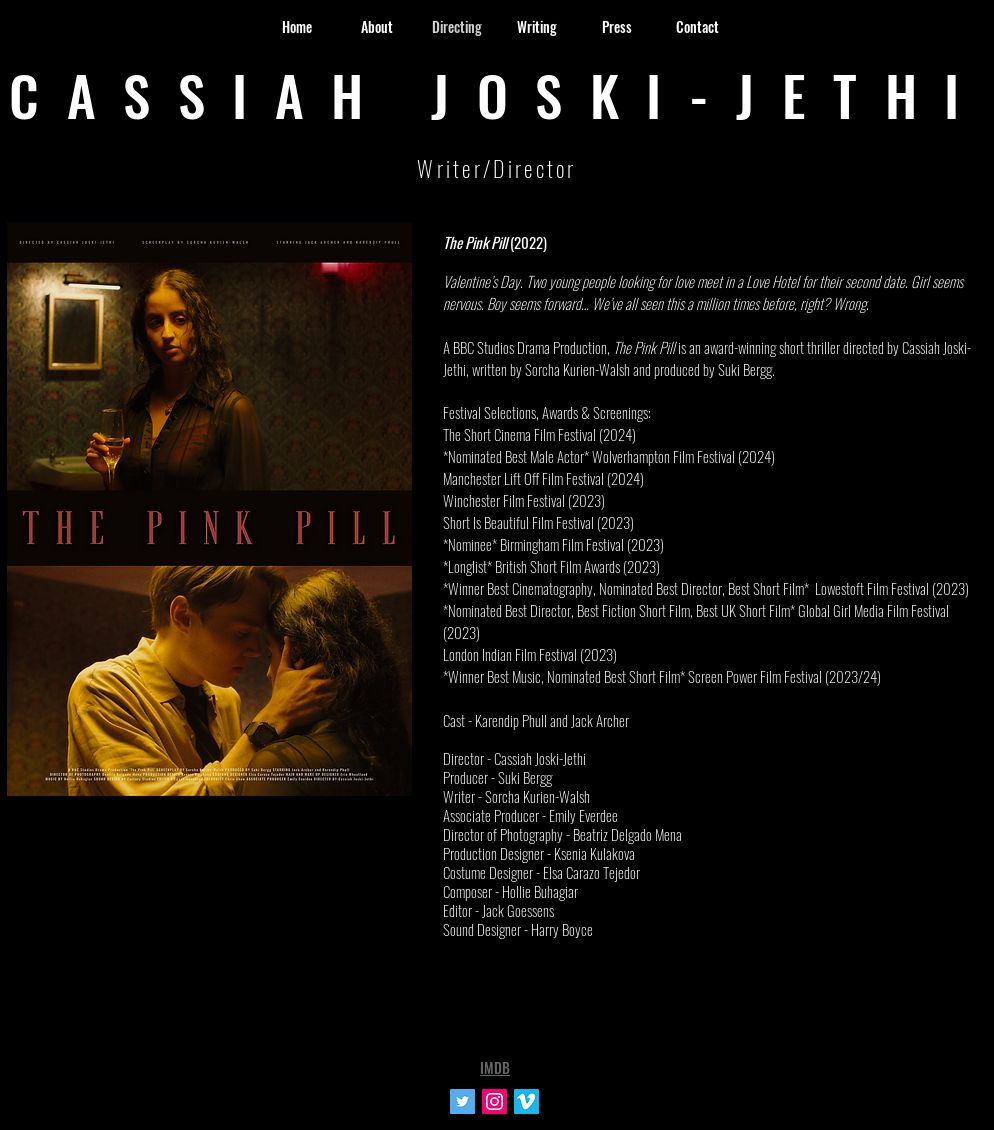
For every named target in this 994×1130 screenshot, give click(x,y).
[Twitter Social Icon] (462, 1101)
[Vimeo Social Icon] (526, 1101)
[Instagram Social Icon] (494, 1101)
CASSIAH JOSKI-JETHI (498, 94)
